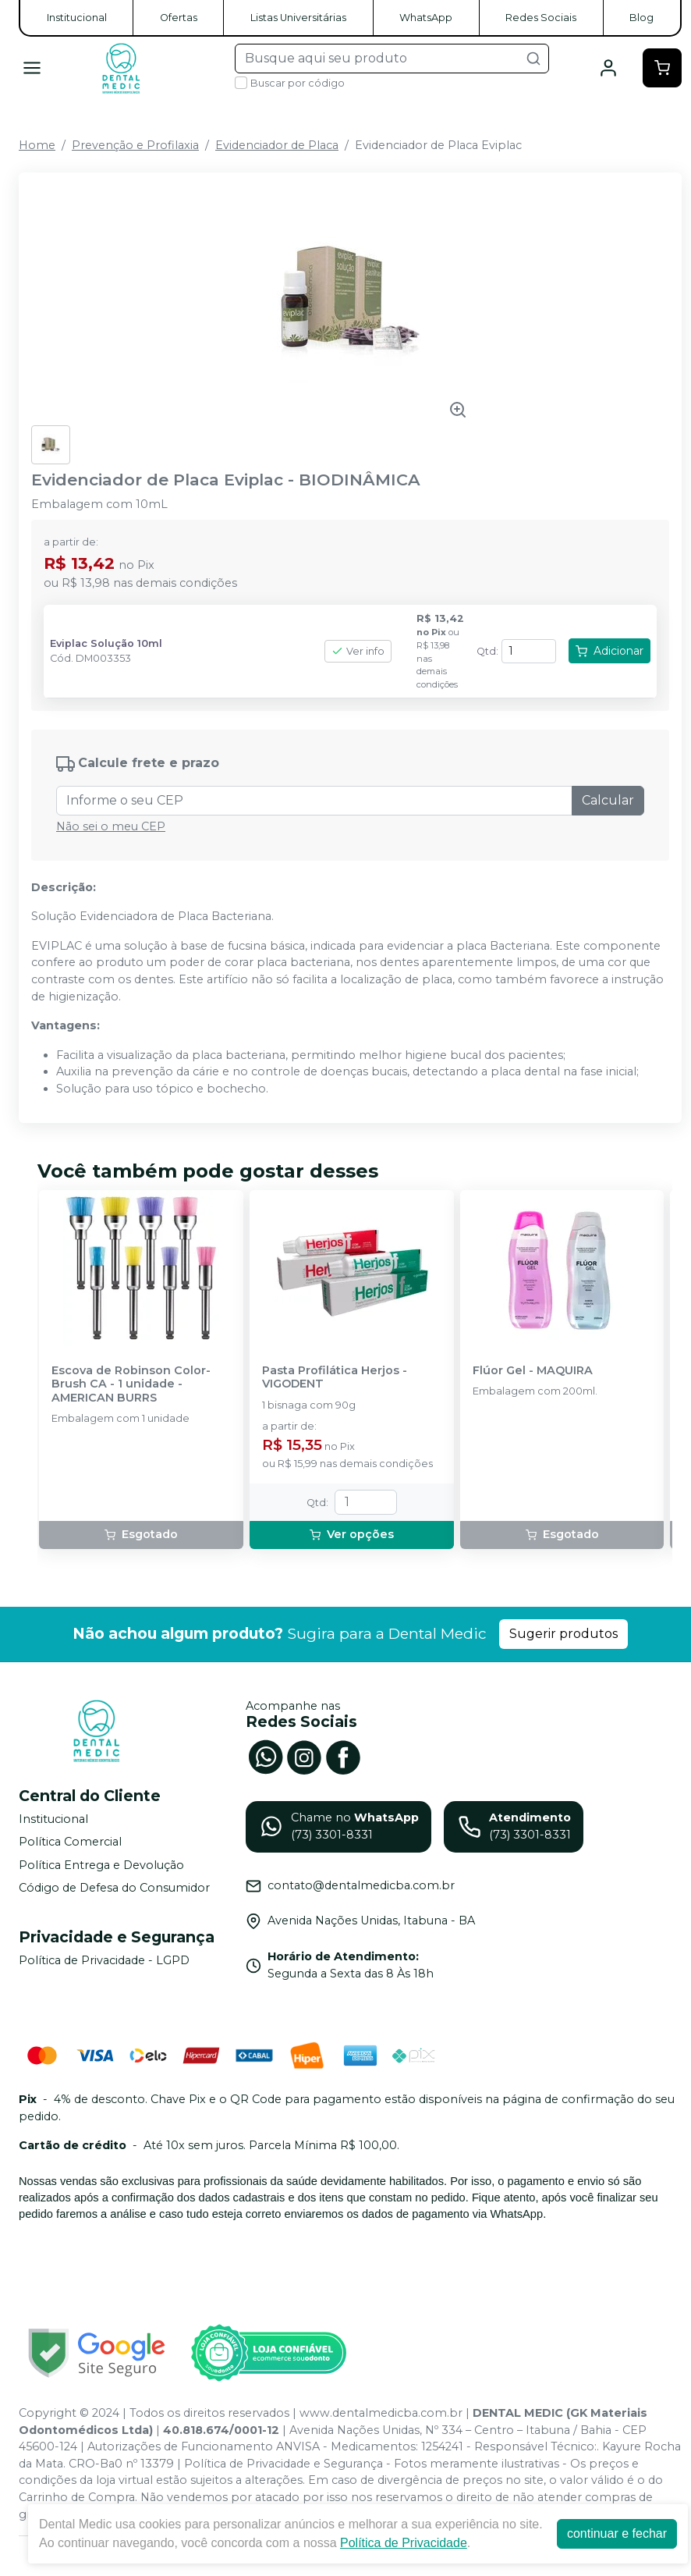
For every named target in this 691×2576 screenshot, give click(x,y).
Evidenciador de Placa (276, 145)
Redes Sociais (540, 17)
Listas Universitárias (298, 17)
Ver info (357, 651)
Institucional (77, 17)
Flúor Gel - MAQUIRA (533, 1370)
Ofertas (178, 17)
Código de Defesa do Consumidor (114, 1888)
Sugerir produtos (563, 1633)
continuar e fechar (617, 2533)
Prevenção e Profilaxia (135, 145)
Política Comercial (70, 1842)
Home (37, 145)
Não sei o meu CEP (110, 826)
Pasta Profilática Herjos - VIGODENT (334, 1377)
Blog (641, 17)
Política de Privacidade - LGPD (104, 1960)
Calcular (608, 800)
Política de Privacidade (403, 2542)
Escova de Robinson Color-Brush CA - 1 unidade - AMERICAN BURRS (131, 1384)
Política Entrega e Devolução (101, 1865)
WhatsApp (425, 17)
